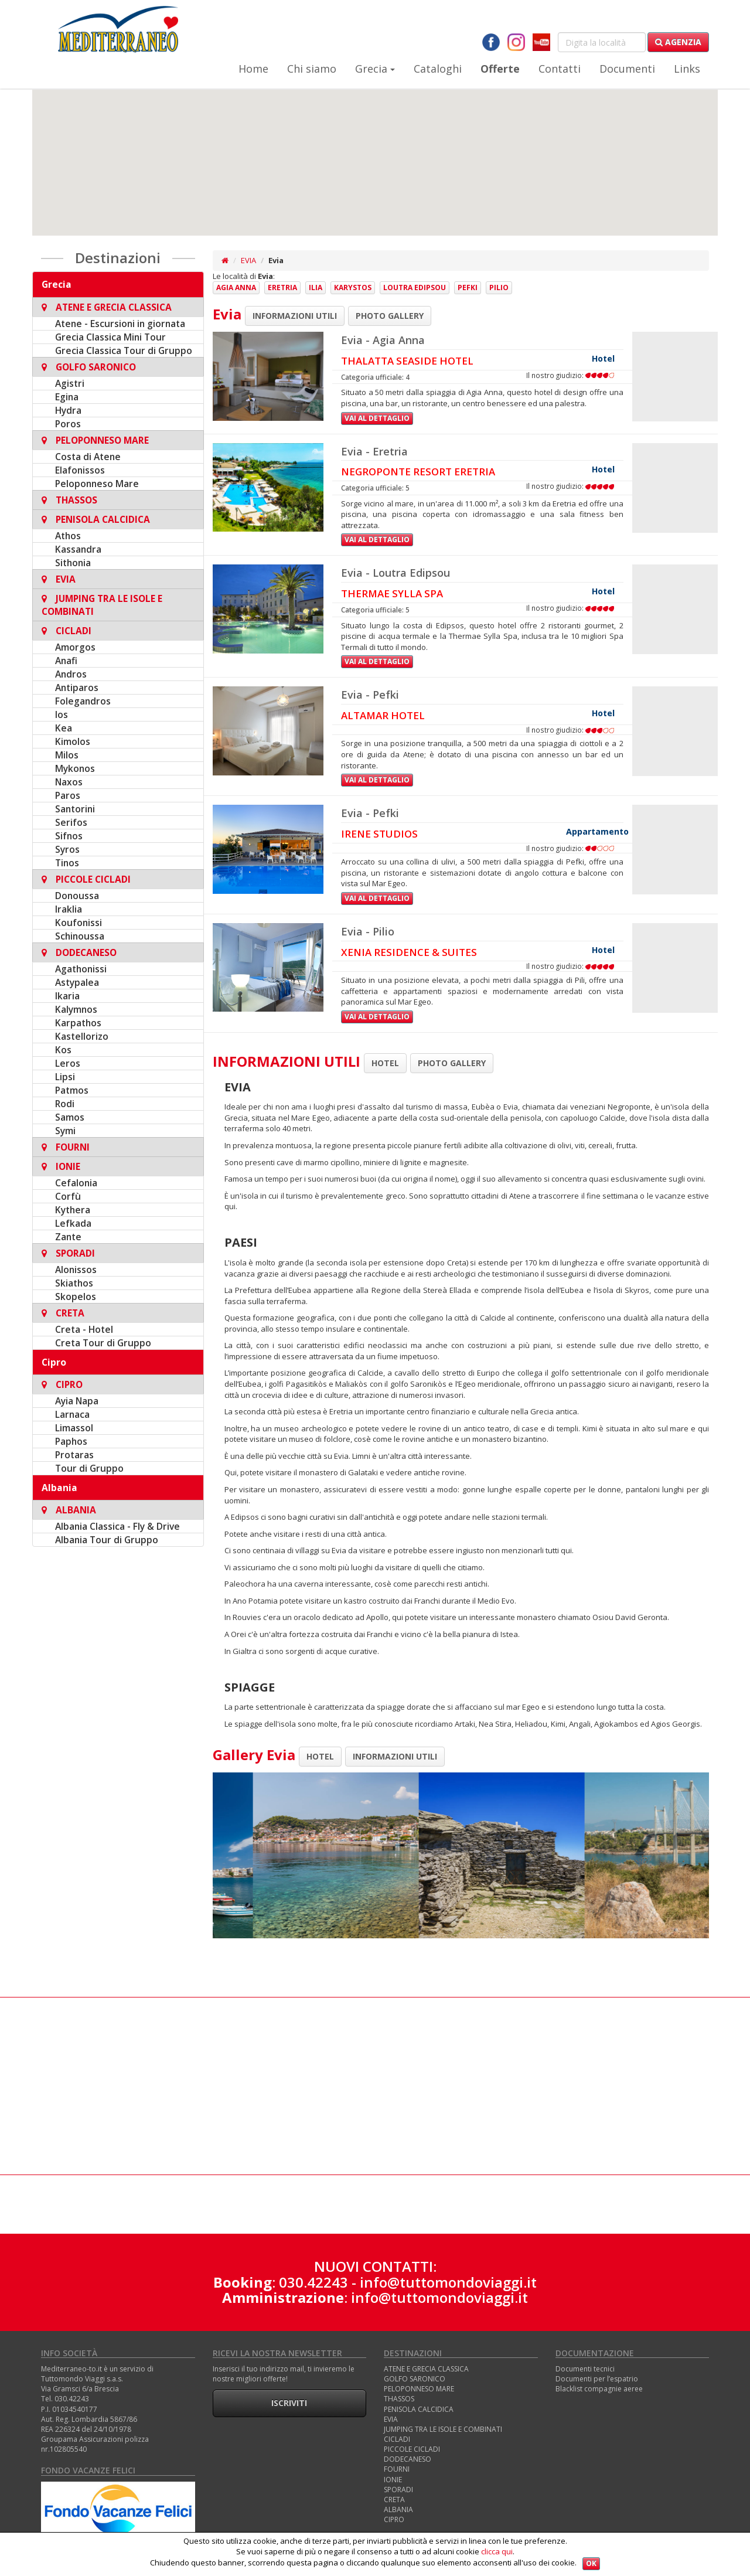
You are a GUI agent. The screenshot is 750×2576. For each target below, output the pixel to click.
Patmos (71, 1090)
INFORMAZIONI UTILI (295, 315)
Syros (67, 849)
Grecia (375, 69)
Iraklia (68, 909)
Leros (67, 1063)
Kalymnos (76, 1009)
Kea (63, 728)
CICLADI (397, 2439)
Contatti (559, 69)
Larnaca (72, 1414)
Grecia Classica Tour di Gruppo (123, 350)
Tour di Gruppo (89, 1468)
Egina (67, 396)
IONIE (393, 2480)
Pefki (468, 287)
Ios (61, 714)
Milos (67, 754)
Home (253, 69)
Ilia (315, 287)
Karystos (352, 287)
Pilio (499, 287)
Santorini (75, 808)
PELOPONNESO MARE (419, 2389)
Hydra (68, 410)
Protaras (74, 1454)
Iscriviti (289, 2402)
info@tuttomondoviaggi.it (448, 2282)
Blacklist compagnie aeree (599, 2389)
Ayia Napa (76, 1400)
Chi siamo (311, 69)
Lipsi (65, 1076)
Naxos (69, 781)
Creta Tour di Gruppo (103, 1342)
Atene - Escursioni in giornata (120, 323)
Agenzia (678, 41)
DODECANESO (407, 2459)
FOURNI (397, 2469)
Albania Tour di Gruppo (106, 1539)
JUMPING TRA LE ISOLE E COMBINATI (443, 2429)
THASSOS (399, 2399)
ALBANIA (398, 2509)
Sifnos (69, 835)
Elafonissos (80, 470)
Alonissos (76, 1269)
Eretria (282, 287)
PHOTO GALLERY (390, 315)
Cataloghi (438, 69)
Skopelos (75, 1296)
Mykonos (75, 768)
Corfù (68, 1196)
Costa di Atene (88, 456)
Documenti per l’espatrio (596, 2379)
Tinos (67, 862)
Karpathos (78, 1022)
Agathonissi (81, 968)
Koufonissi (78, 922)
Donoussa (77, 895)
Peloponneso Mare (97, 483)
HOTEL (385, 1062)
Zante (68, 1236)
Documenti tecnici (585, 2369)
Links (687, 69)
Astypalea (77, 982)
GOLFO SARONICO (414, 2379)
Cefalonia (76, 1182)
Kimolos (72, 741)
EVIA (248, 260)
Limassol (74, 1427)
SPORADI (398, 2490)
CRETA (394, 2499)
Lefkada (73, 1223)
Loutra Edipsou (414, 287)
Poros (68, 423)
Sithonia (73, 562)
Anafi (66, 660)
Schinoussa (79, 936)
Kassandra (78, 549)
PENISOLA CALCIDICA (419, 2409)
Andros (71, 674)
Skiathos (74, 1283)
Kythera (72, 1209)
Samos (69, 1117)
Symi (65, 1130)
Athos (68, 535)
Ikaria (67, 995)
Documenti (627, 69)
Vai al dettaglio (377, 418)
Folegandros (83, 701)
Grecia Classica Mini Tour (110, 337)
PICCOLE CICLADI (412, 2449)
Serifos (71, 822)
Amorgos (75, 647)
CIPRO (394, 2519)
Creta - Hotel (84, 1329)
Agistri (69, 383)
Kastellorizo (81, 1036)
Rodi (64, 1103)
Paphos (71, 1441)
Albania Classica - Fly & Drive (117, 1526)
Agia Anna (236, 287)
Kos (63, 1049)
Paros (67, 795)
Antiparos (76, 687)
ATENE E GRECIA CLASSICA (426, 2369)
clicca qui (497, 2551)
